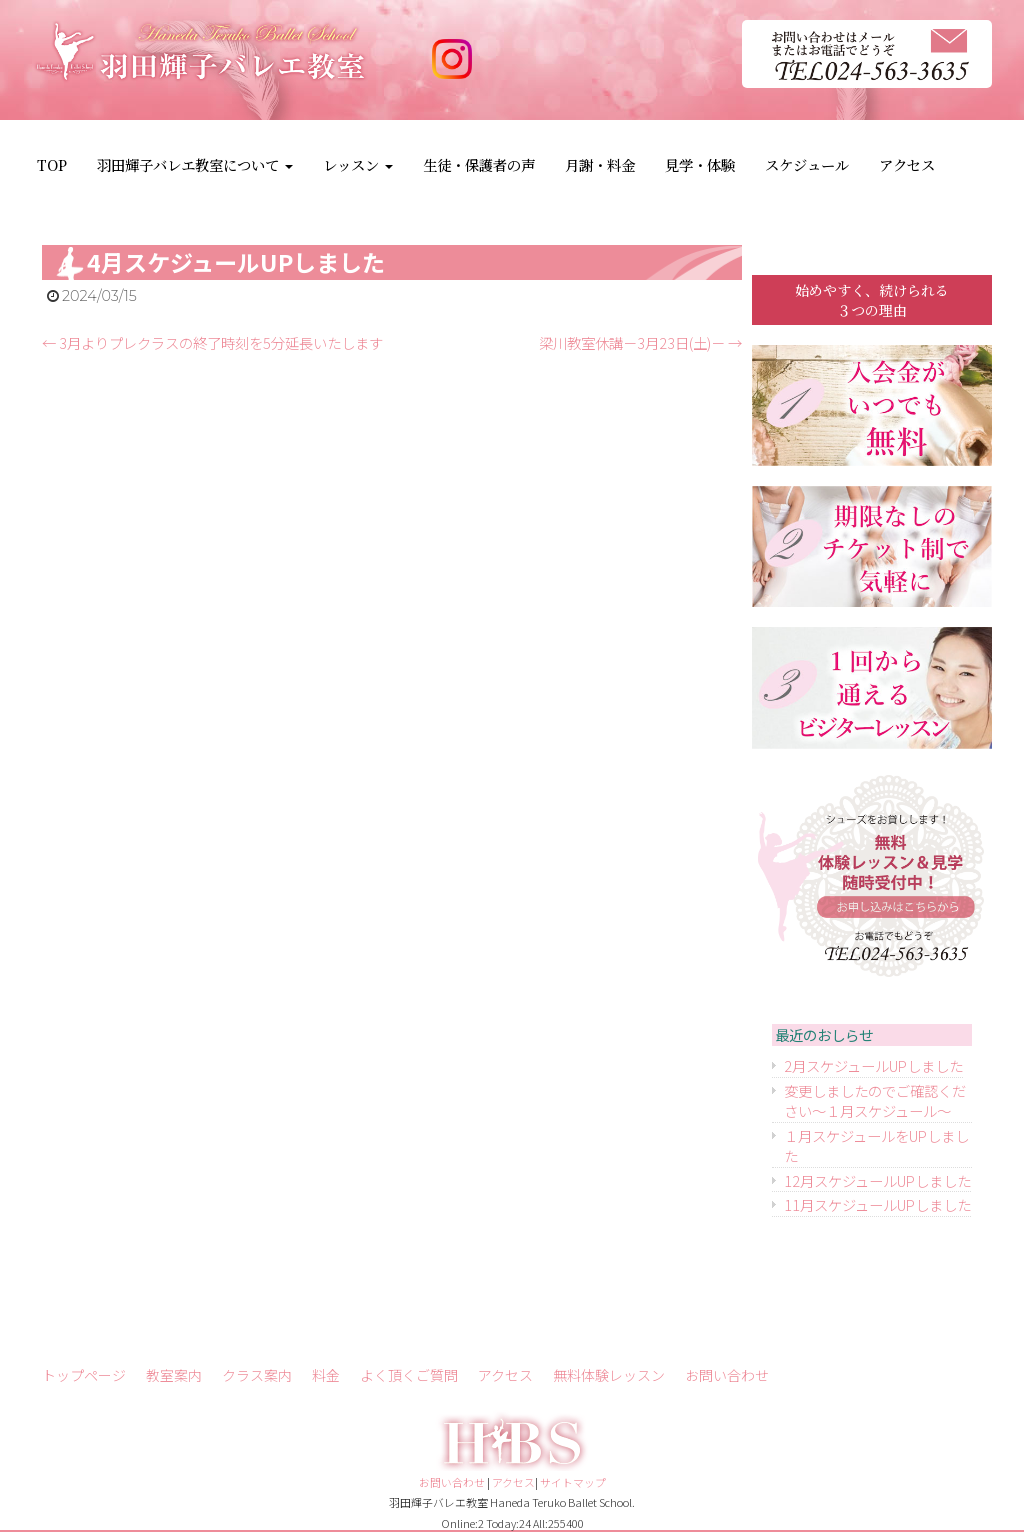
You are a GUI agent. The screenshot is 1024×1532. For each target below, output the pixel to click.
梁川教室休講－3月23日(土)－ (640, 342)
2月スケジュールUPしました (873, 1065)
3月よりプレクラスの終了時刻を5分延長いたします (212, 342)
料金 (326, 1375)
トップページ (84, 1375)
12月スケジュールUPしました (877, 1180)
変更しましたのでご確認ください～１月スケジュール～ (875, 1101)
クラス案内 (257, 1375)
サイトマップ (573, 1482)
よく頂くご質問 (409, 1375)
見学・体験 (700, 164)
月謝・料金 (600, 164)
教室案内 (174, 1375)
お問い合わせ (727, 1375)
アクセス (907, 164)
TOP (52, 164)
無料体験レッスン (609, 1375)
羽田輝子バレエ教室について (195, 164)
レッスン (358, 164)
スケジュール (807, 164)
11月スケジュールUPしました (877, 1204)
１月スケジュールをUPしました (876, 1146)
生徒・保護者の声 (479, 164)
